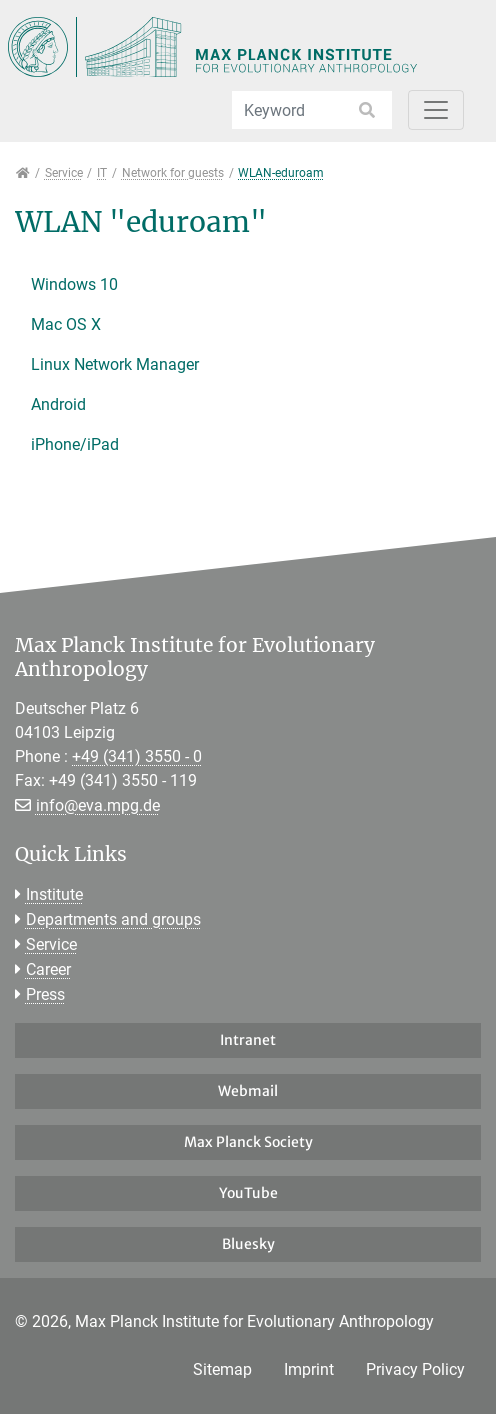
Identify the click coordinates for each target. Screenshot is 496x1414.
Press (45, 994)
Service (51, 944)
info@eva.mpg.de (98, 805)
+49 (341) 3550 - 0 (137, 756)
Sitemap (222, 1369)
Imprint (309, 1369)
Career (48, 969)
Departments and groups (113, 919)
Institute (54, 894)
